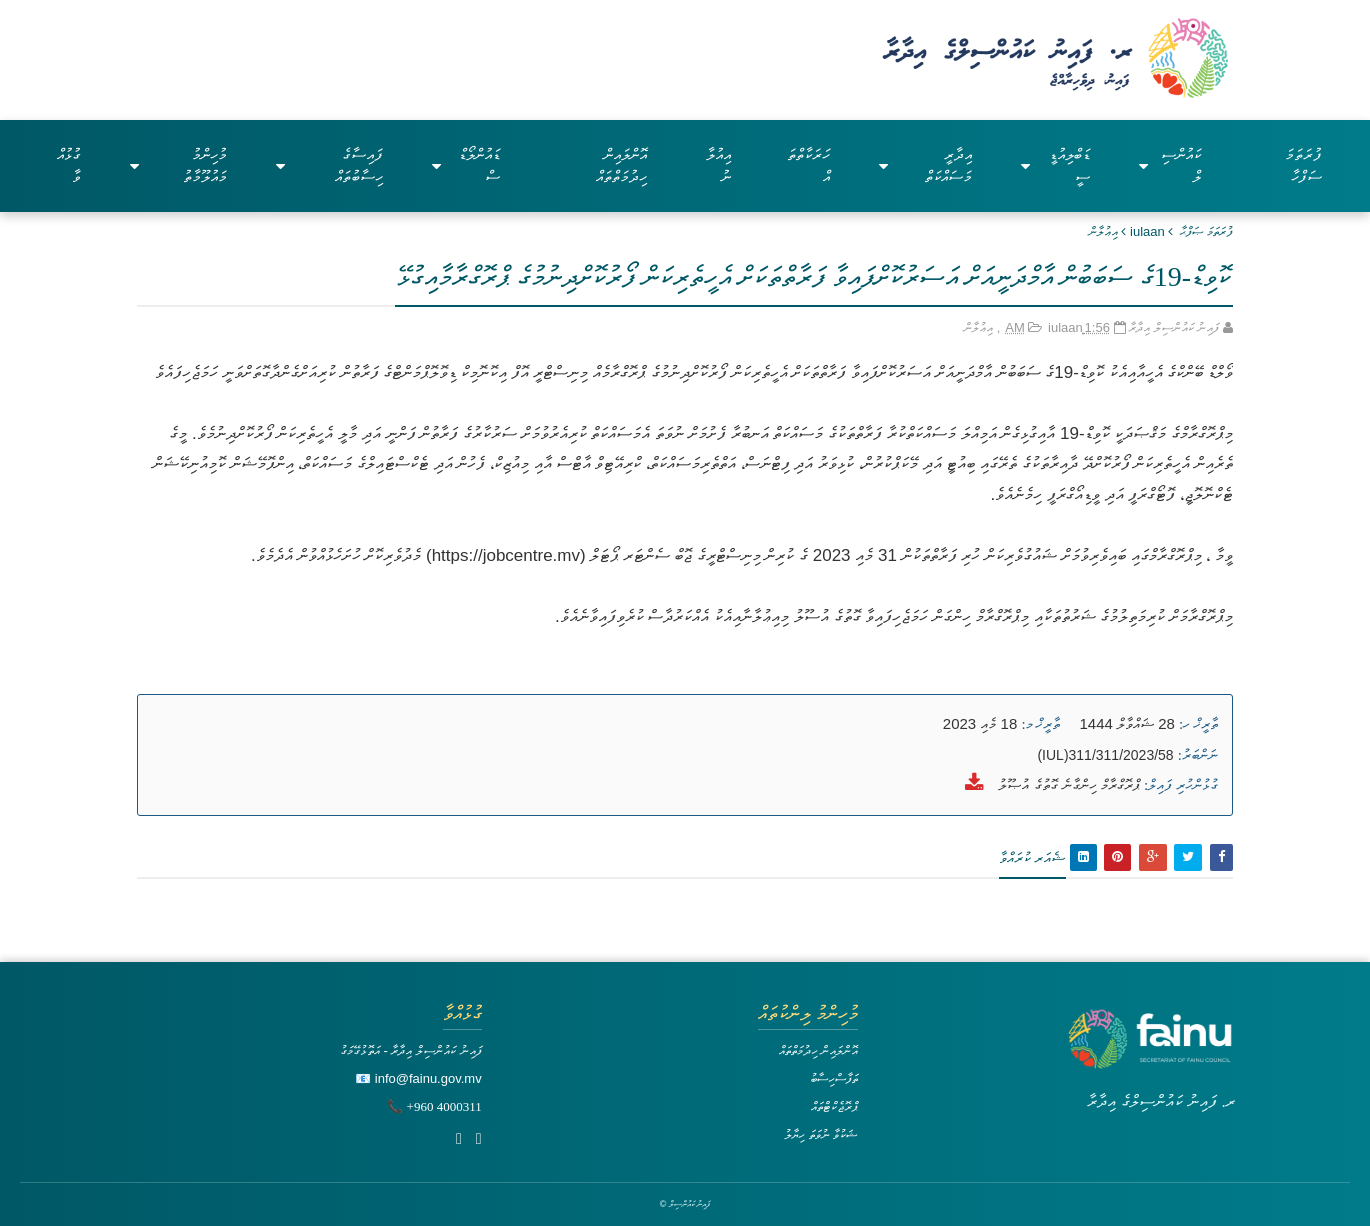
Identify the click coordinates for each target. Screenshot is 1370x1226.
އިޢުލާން (1103, 231)
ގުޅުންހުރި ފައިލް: (1181, 785)
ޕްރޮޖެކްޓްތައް (834, 1106)
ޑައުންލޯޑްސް (466, 165)
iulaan (1147, 231)
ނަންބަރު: (1198, 755)
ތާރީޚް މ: (1040, 724)
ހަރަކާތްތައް (808, 165)
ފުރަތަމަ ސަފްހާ (1303, 165)
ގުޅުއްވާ (69, 165)
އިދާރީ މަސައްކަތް (925, 165)
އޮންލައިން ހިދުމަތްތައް (621, 165)
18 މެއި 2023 (980, 723)
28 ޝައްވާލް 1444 (1127, 723)
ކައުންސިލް (1170, 165)
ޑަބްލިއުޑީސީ (1056, 165)
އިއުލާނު (718, 165)
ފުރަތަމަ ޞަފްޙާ (1206, 231)
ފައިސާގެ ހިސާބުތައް (329, 165)
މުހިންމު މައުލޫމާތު (178, 165)
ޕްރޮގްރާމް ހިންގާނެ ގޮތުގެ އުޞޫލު (1067, 784)
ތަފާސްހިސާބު (834, 1078)
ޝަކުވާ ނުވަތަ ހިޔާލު (821, 1134)
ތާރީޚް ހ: (1198, 724)
